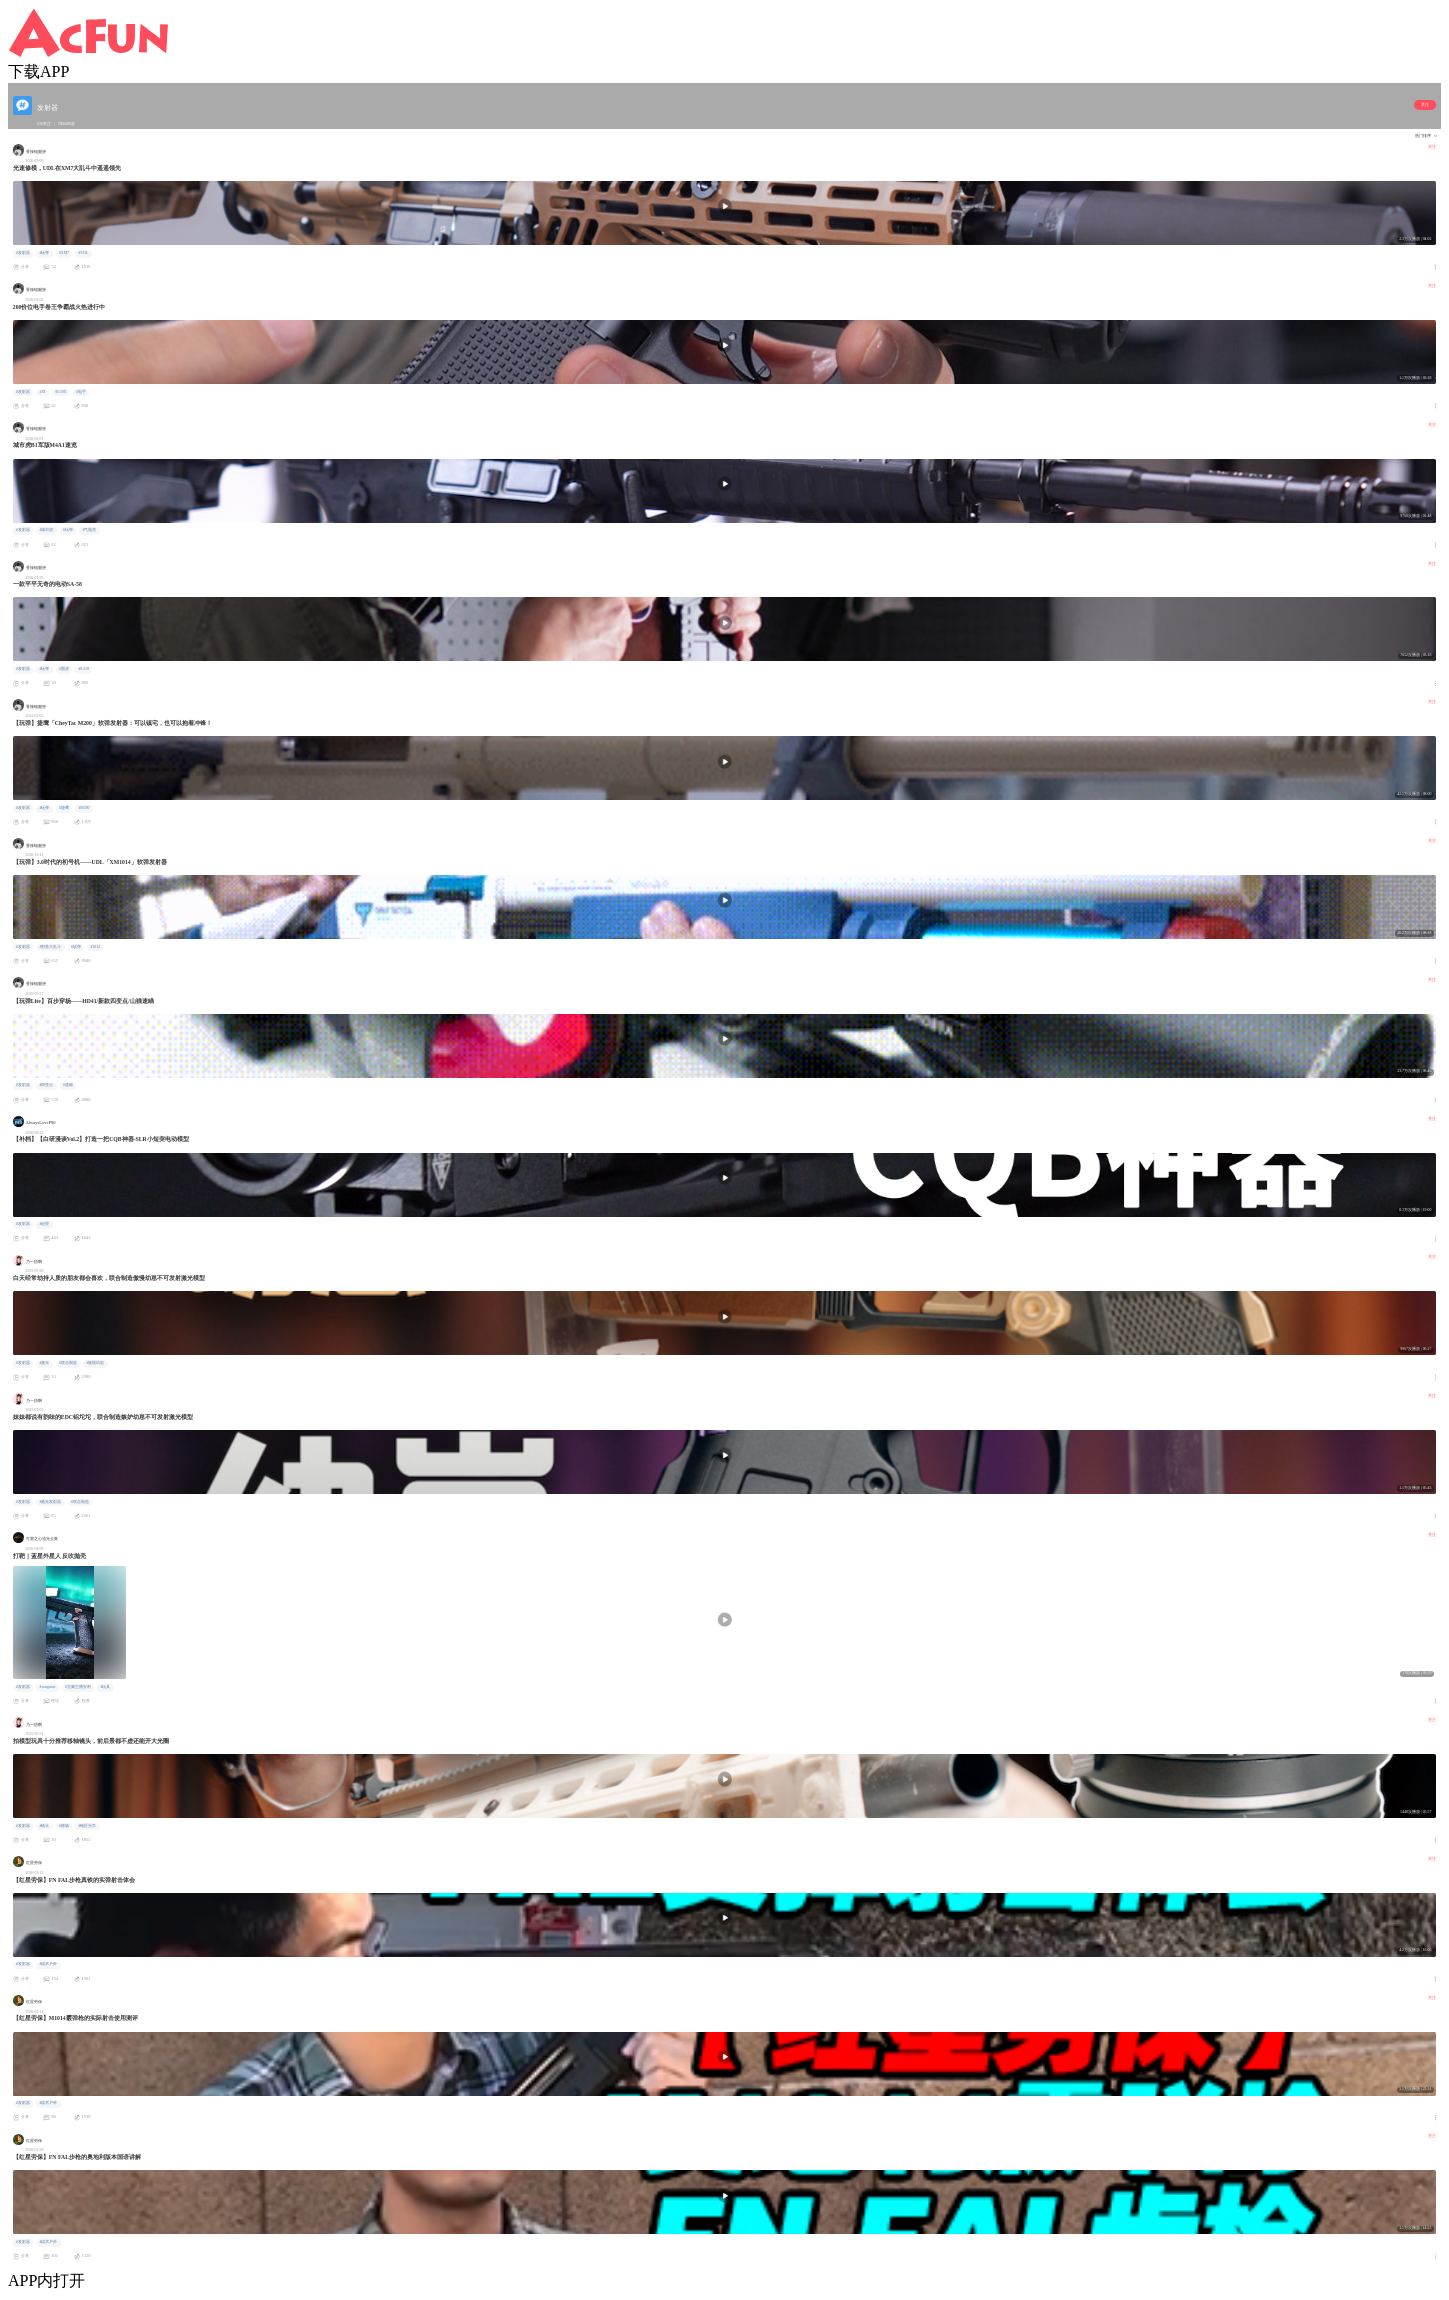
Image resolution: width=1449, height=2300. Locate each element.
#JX (42, 392)
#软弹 (76, 947)
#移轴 (64, 1826)
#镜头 (44, 1826)
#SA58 (83, 669)
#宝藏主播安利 (78, 1687)
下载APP (38, 71)
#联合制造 (68, 1363)
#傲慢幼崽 (95, 1363)
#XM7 (64, 253)
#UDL (84, 253)
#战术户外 (48, 1964)
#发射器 (23, 253)
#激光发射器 (50, 1502)
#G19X (60, 392)
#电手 (81, 392)
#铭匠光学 (87, 1826)
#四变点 (46, 1085)
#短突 (44, 1224)
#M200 (83, 808)
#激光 (44, 1363)
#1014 (95, 947)
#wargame (47, 1687)
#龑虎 (64, 669)
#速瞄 (68, 1085)
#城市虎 (46, 530)
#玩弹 (44, 253)
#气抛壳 (89, 530)
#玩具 (105, 1687)
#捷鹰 (64, 808)
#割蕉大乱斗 (50, 947)
